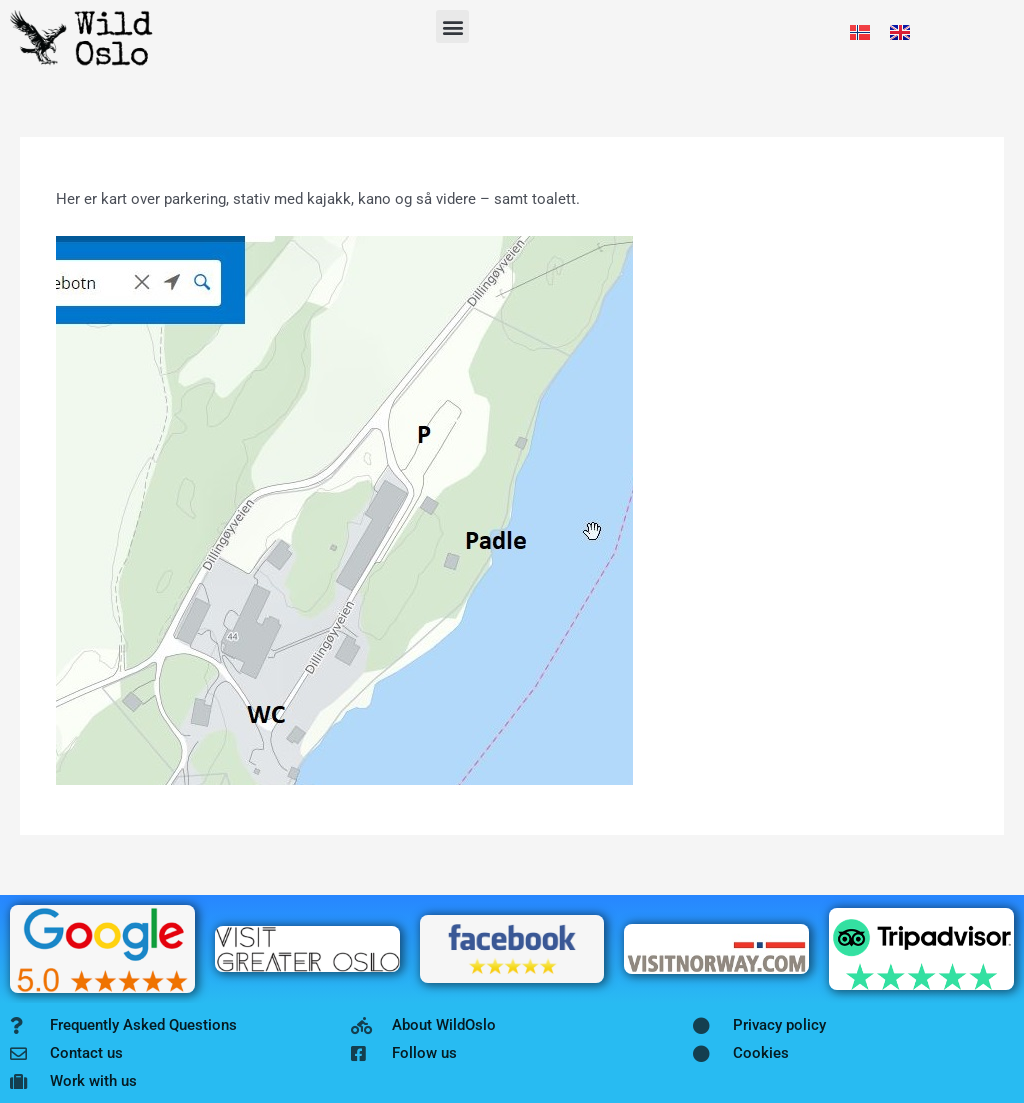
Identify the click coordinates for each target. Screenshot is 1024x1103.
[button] (452, 26)
